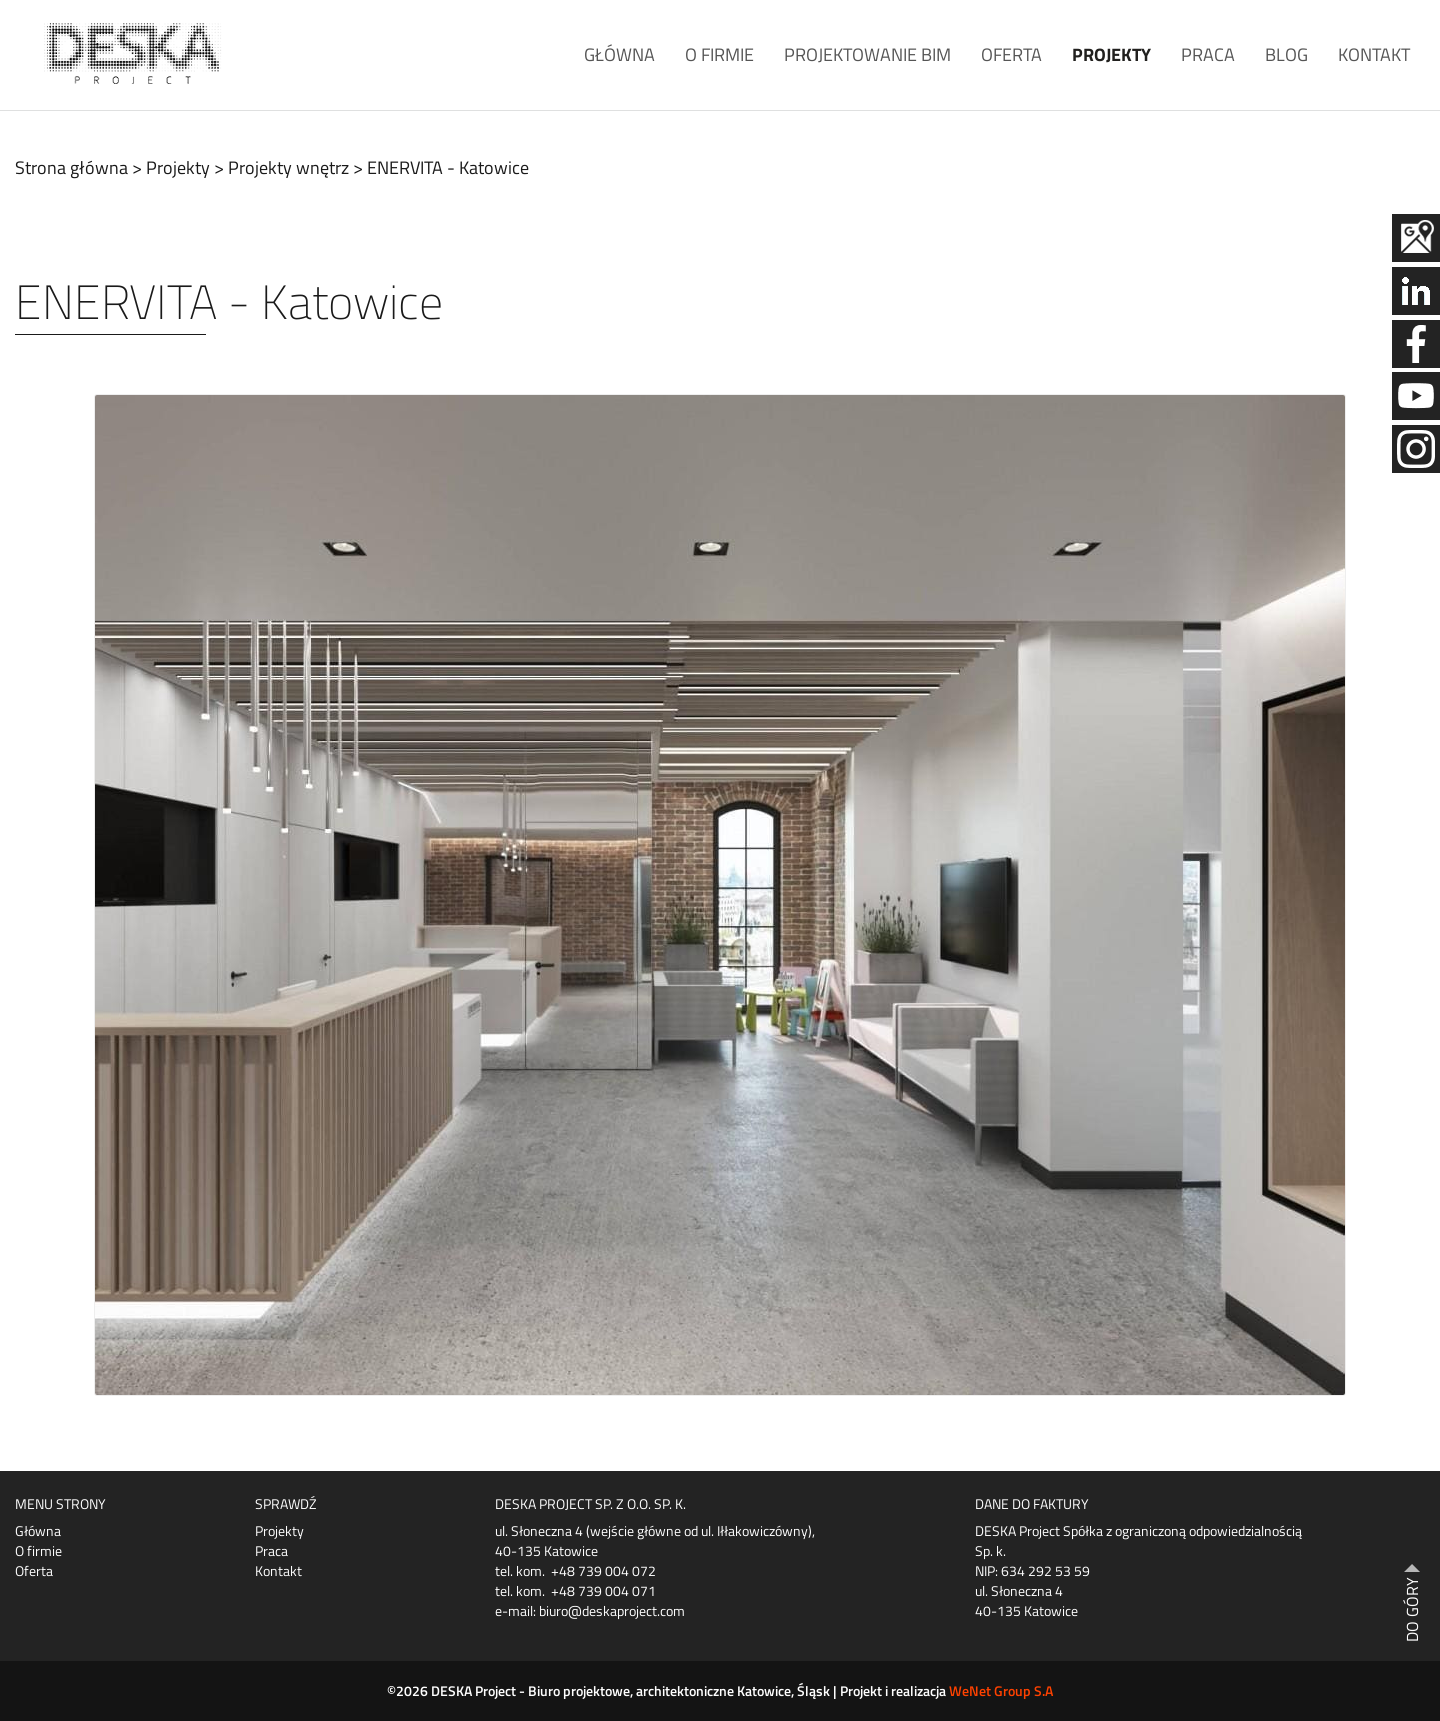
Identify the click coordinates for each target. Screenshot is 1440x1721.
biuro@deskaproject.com (612, 1610)
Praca (1208, 54)
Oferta (1011, 54)
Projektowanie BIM (867, 54)
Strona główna (71, 167)
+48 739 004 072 (603, 1570)
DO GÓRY (1412, 1609)
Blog (1286, 54)
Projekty (1111, 54)
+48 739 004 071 (603, 1590)
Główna (619, 54)
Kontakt (1374, 54)
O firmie (719, 54)
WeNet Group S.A (1001, 1690)
